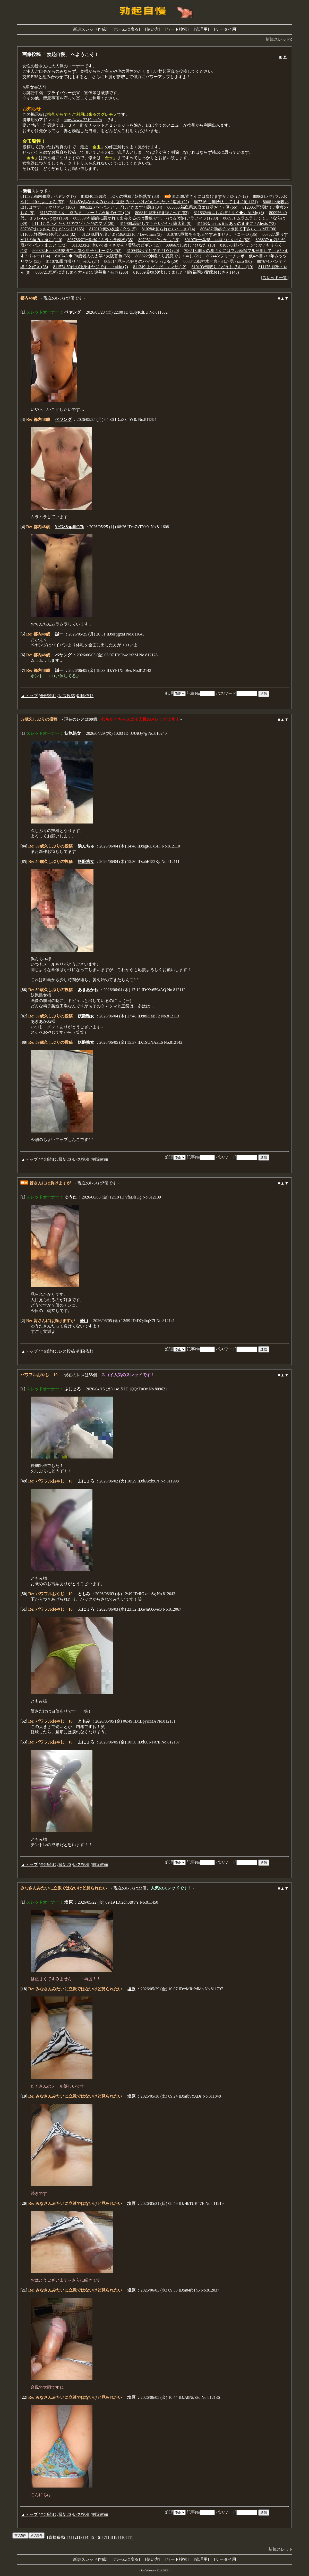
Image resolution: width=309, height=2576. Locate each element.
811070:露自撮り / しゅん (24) (72, 261)
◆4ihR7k (76, 527)
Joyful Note (147, 2570)
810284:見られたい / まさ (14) (168, 229)
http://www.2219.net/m (83, 120)
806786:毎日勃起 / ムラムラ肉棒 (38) (100, 240)
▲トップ (29, 696)
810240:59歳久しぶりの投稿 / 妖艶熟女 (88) (120, 196)
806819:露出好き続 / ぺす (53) (162, 212)
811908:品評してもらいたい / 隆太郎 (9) (156, 223)
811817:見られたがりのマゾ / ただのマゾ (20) (73, 223)
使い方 (153, 29)
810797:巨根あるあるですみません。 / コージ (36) (212, 234)
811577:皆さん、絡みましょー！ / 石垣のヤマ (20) (85, 212)
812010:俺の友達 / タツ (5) (113, 229)
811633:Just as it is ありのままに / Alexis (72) (236, 223)
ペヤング (72, 312)
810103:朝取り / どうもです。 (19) (222, 267)
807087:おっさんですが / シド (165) (52, 229)
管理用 (201, 29)
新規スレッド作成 (89, 29)
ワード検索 (177, 29)
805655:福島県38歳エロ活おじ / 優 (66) (202, 207)
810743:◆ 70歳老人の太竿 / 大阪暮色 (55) (92, 256)
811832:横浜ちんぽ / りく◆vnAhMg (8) (229, 212)
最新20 (64, 1159)
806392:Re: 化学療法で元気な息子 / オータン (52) (77, 250)
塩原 (68, 1902)
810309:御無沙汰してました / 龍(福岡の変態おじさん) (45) (186, 272)
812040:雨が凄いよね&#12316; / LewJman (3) (122, 234)
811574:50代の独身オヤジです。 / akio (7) (90, 267)
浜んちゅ (86, 846)
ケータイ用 (226, 29)
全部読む (48, 696)
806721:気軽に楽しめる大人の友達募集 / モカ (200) (82, 272)
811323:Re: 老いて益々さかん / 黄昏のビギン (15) (116, 245)
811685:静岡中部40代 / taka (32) (48, 234)
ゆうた (70, 1197)
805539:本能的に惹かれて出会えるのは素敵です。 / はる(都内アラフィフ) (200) (145, 218)
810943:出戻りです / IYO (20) (153, 250)
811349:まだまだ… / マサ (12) (159, 267)
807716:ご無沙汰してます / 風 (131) (226, 202)
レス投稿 (66, 696)
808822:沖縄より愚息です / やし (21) (168, 256)
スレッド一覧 (274, 277)
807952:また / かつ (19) (158, 240)
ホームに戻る (126, 29)
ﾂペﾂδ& (62, 527)
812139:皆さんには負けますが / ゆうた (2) (210, 196)
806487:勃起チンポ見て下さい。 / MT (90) (238, 229)
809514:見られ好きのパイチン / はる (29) (141, 261)
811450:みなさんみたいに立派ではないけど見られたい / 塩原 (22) (129, 202)
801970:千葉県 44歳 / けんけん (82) (218, 240)
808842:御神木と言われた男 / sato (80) (217, 261)
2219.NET (162, 2570)
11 (131, 2537)
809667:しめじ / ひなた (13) (190, 245)
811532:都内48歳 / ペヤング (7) (48, 196)
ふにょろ (72, 1389)
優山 (84, 1320)
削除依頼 (85, 696)
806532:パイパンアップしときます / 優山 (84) (121, 207)
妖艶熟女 (72, 733)
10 (123, 2537)
